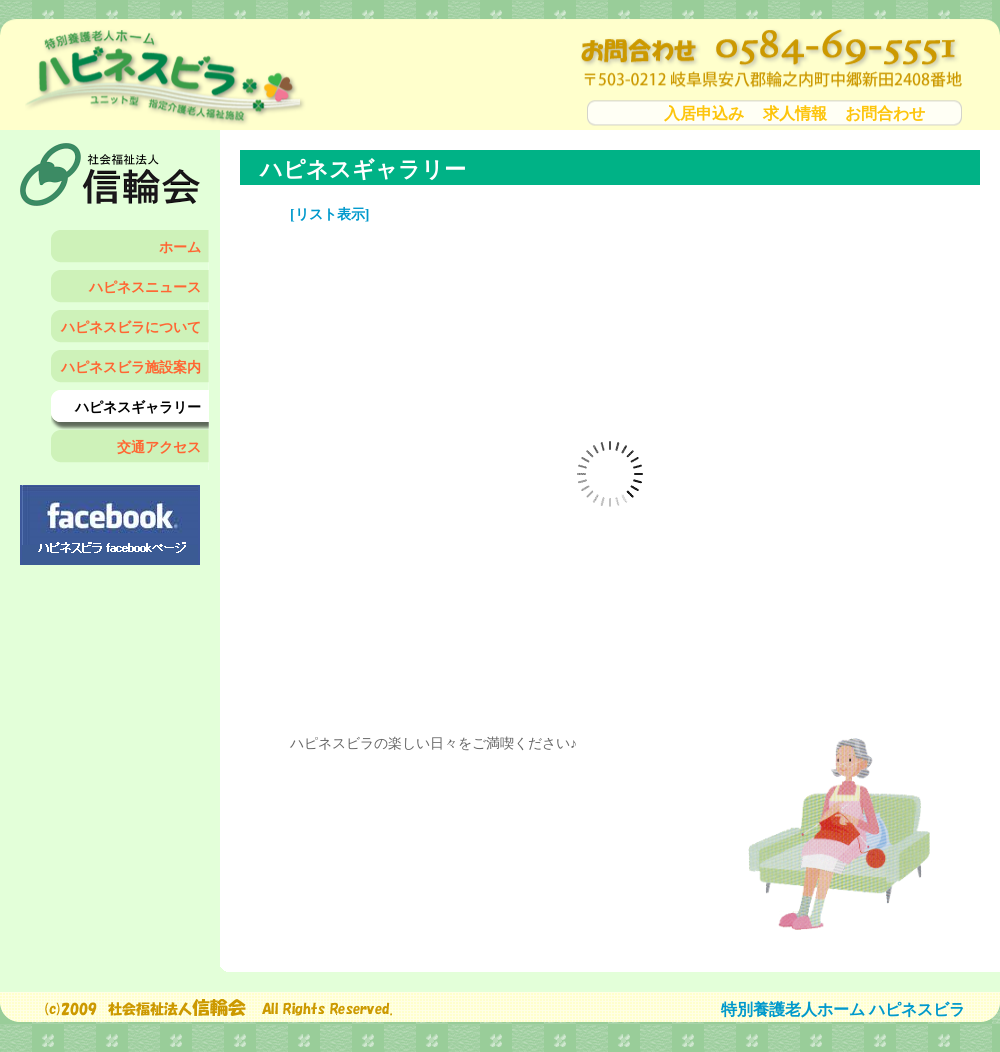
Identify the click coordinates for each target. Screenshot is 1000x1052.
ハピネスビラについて (131, 327)
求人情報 (795, 113)
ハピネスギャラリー (138, 407)
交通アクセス (159, 447)
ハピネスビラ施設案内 (131, 367)
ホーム (180, 247)
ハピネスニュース (145, 287)
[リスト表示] (329, 214)
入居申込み (704, 113)
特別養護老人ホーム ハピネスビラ (843, 1009)
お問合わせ (885, 113)
